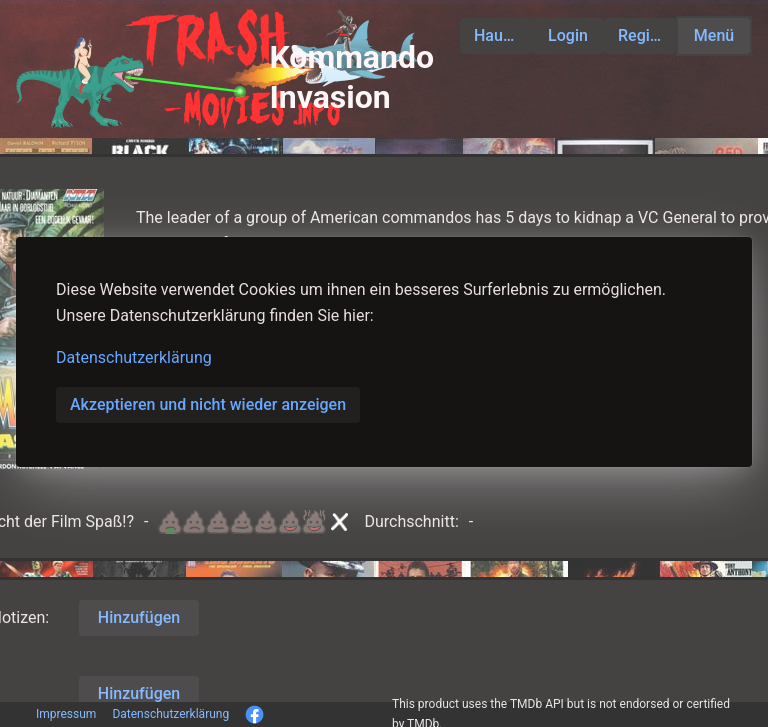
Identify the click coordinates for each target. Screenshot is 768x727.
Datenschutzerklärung (134, 357)
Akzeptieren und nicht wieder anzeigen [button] (208, 404)
